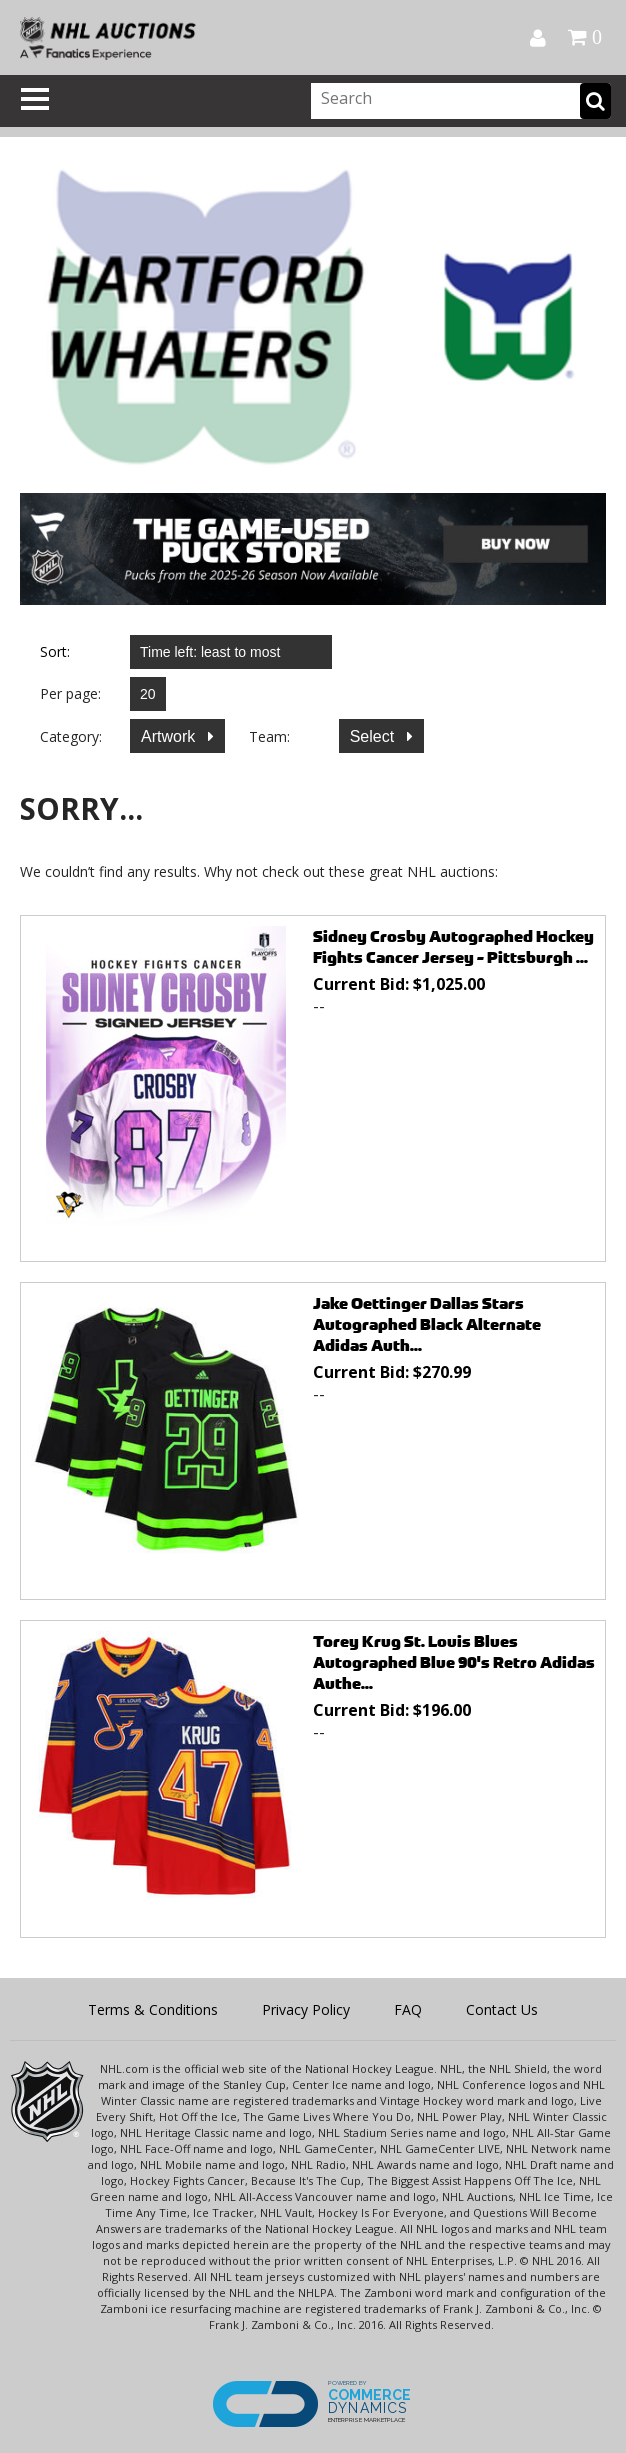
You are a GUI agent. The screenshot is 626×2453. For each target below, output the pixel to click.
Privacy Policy (306, 2009)
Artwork (170, 736)
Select (374, 736)
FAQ (408, 2009)
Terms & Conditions (153, 2009)
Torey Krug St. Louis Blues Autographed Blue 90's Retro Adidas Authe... (454, 1662)
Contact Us (502, 2009)
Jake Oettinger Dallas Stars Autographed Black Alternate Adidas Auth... (427, 1324)
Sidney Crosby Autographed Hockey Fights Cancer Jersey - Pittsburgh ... (453, 947)
